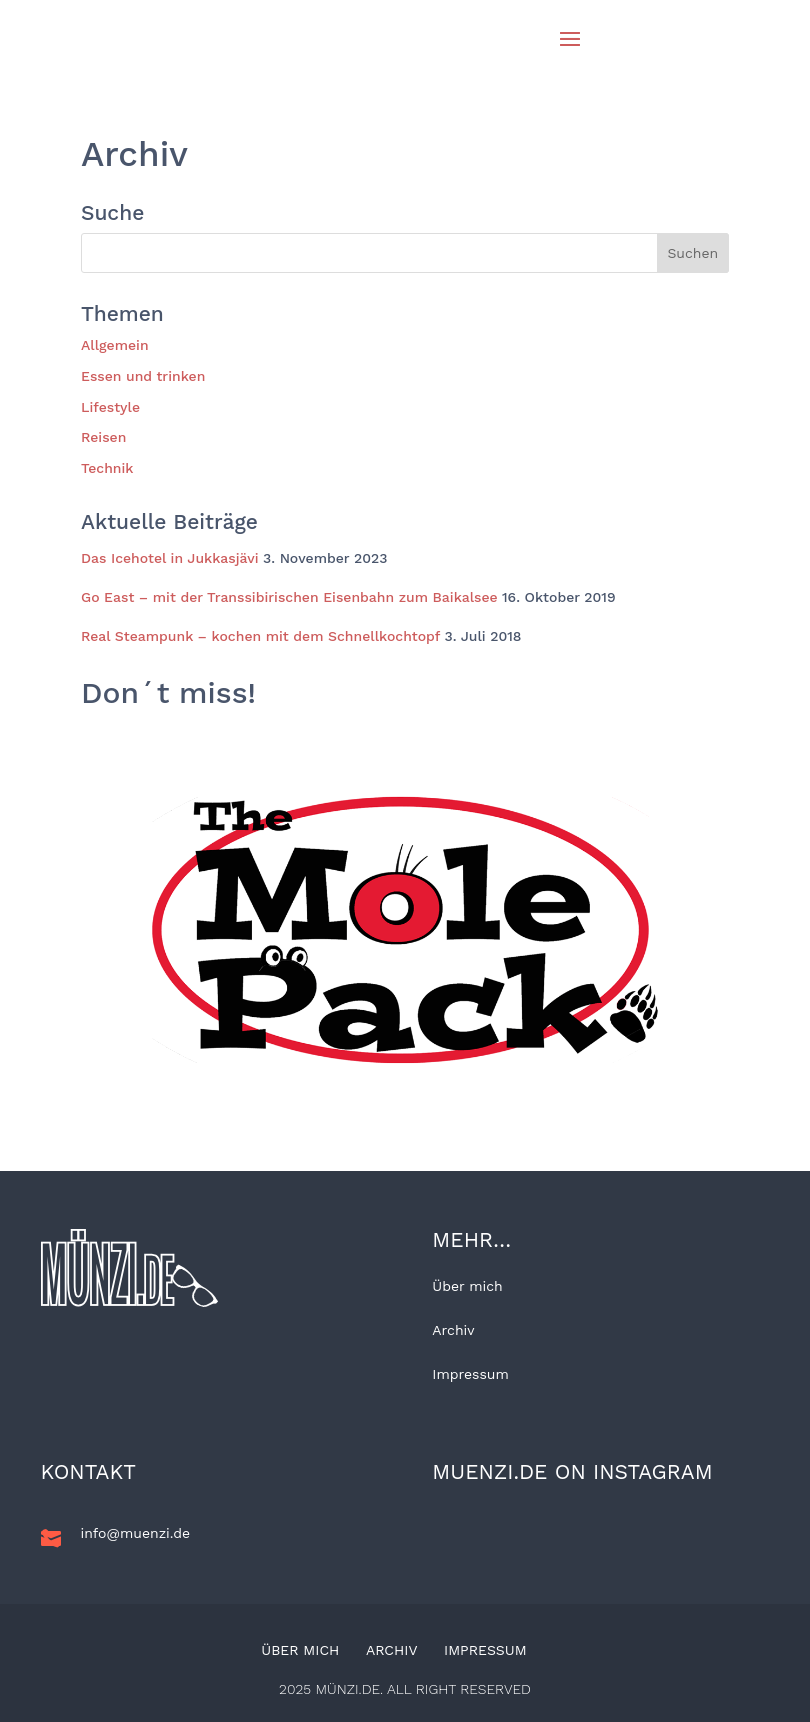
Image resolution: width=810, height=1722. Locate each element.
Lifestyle (110, 407)
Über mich (467, 1286)
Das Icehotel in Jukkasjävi (170, 558)
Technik (107, 468)
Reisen (103, 437)
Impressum (470, 1374)
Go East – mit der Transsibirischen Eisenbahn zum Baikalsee (289, 597)
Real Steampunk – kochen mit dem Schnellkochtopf (260, 636)
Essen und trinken (143, 376)
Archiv (453, 1330)
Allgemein (115, 345)
